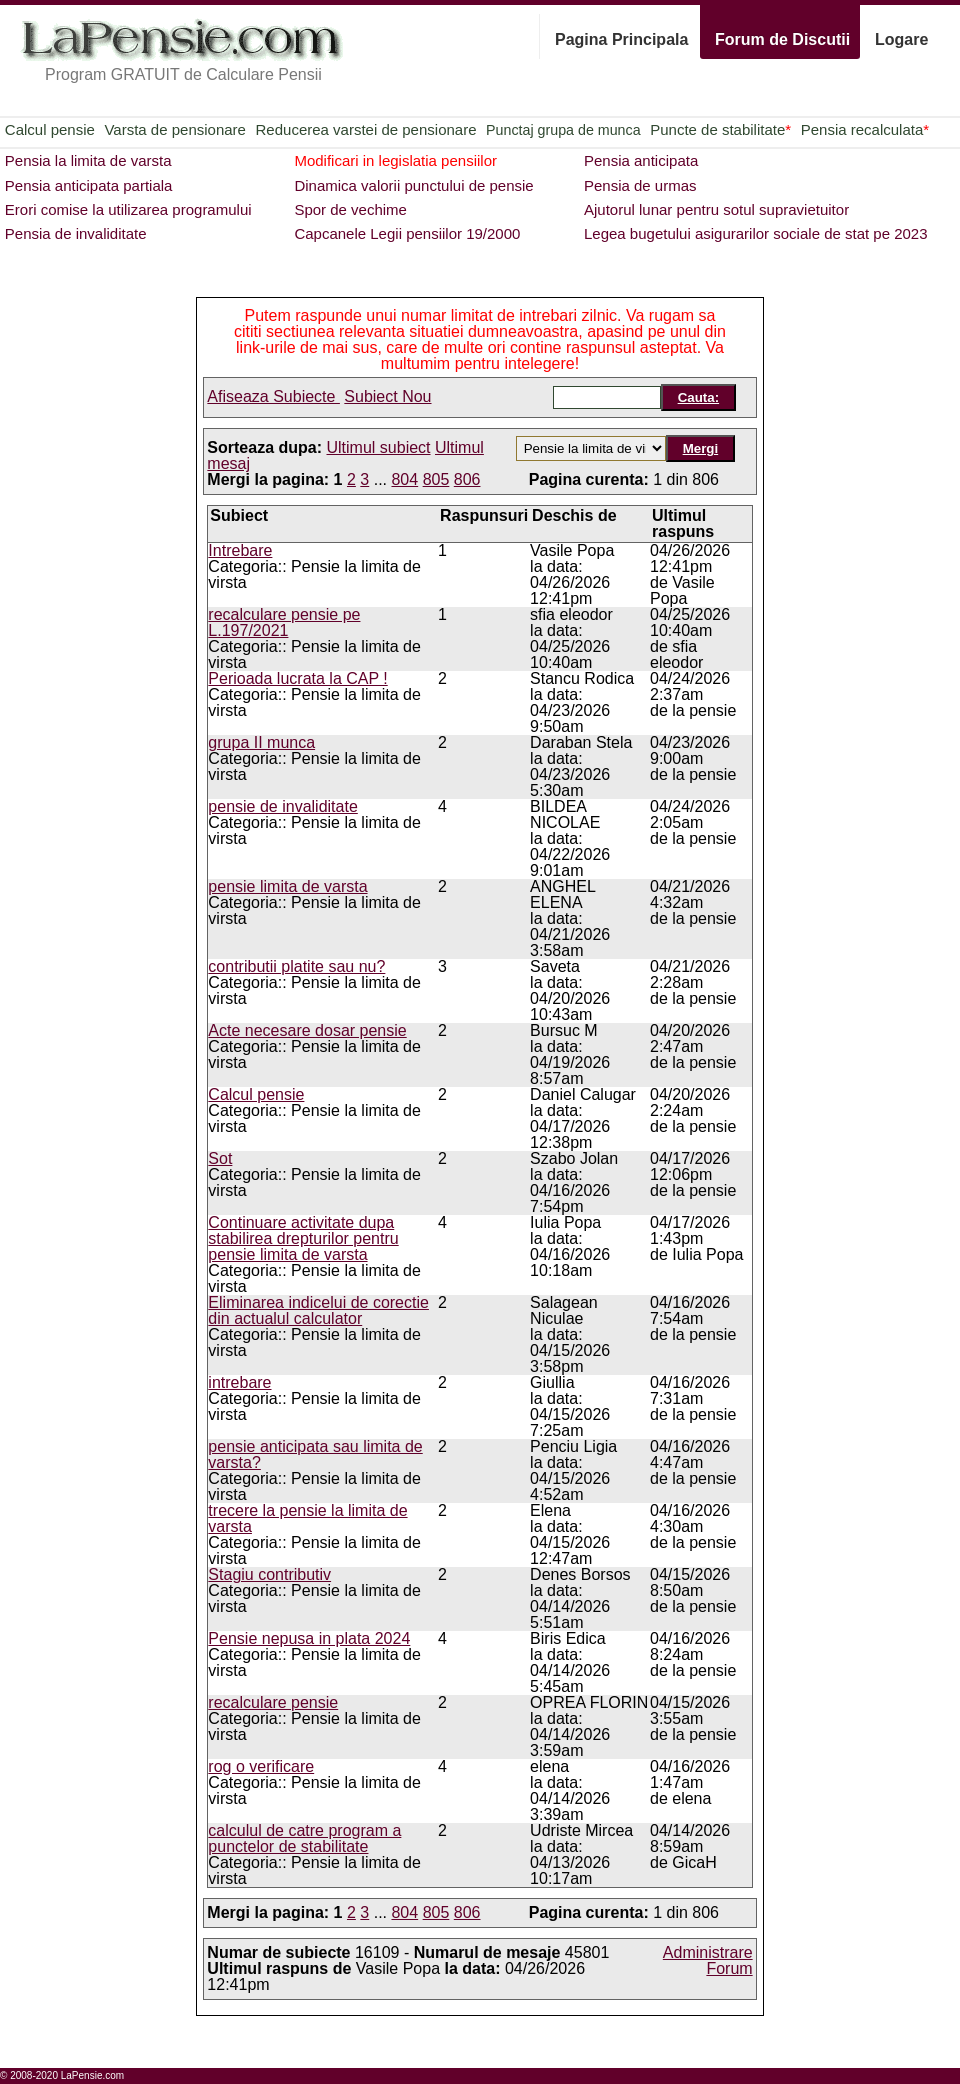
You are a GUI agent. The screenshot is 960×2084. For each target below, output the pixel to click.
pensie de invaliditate (282, 806)
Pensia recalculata (865, 129)
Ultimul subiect (379, 447)
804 (404, 479)
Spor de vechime (350, 209)
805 (436, 479)
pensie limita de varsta (287, 886)
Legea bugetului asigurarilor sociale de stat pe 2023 (756, 233)
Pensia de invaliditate (76, 233)
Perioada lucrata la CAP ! (297, 678)
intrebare (239, 1382)
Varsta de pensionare (174, 129)
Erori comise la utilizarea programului (128, 209)
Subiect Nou (387, 396)
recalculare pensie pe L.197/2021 (284, 622)
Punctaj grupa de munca (563, 130)
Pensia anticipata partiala (89, 185)
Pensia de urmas (640, 185)
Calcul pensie (50, 129)
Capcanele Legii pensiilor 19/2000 (407, 233)
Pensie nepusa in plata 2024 (309, 1638)
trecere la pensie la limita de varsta (307, 1518)
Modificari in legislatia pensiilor (395, 160)
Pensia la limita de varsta (88, 160)
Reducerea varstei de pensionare (366, 129)
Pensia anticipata (641, 160)
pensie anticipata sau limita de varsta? (315, 1454)
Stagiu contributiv (269, 1574)
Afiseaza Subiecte (273, 396)
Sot (220, 1158)
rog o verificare (261, 1766)
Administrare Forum (708, 1960)
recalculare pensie (273, 1702)
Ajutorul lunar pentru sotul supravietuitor (716, 209)
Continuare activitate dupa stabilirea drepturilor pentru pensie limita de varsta (303, 1238)
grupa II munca (261, 742)
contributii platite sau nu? (296, 966)
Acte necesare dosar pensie (307, 1030)
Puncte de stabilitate (720, 129)
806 (467, 479)
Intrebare (240, 550)
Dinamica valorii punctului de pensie (413, 185)
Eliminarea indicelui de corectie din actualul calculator (318, 1310)
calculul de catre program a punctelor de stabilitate (304, 1838)
